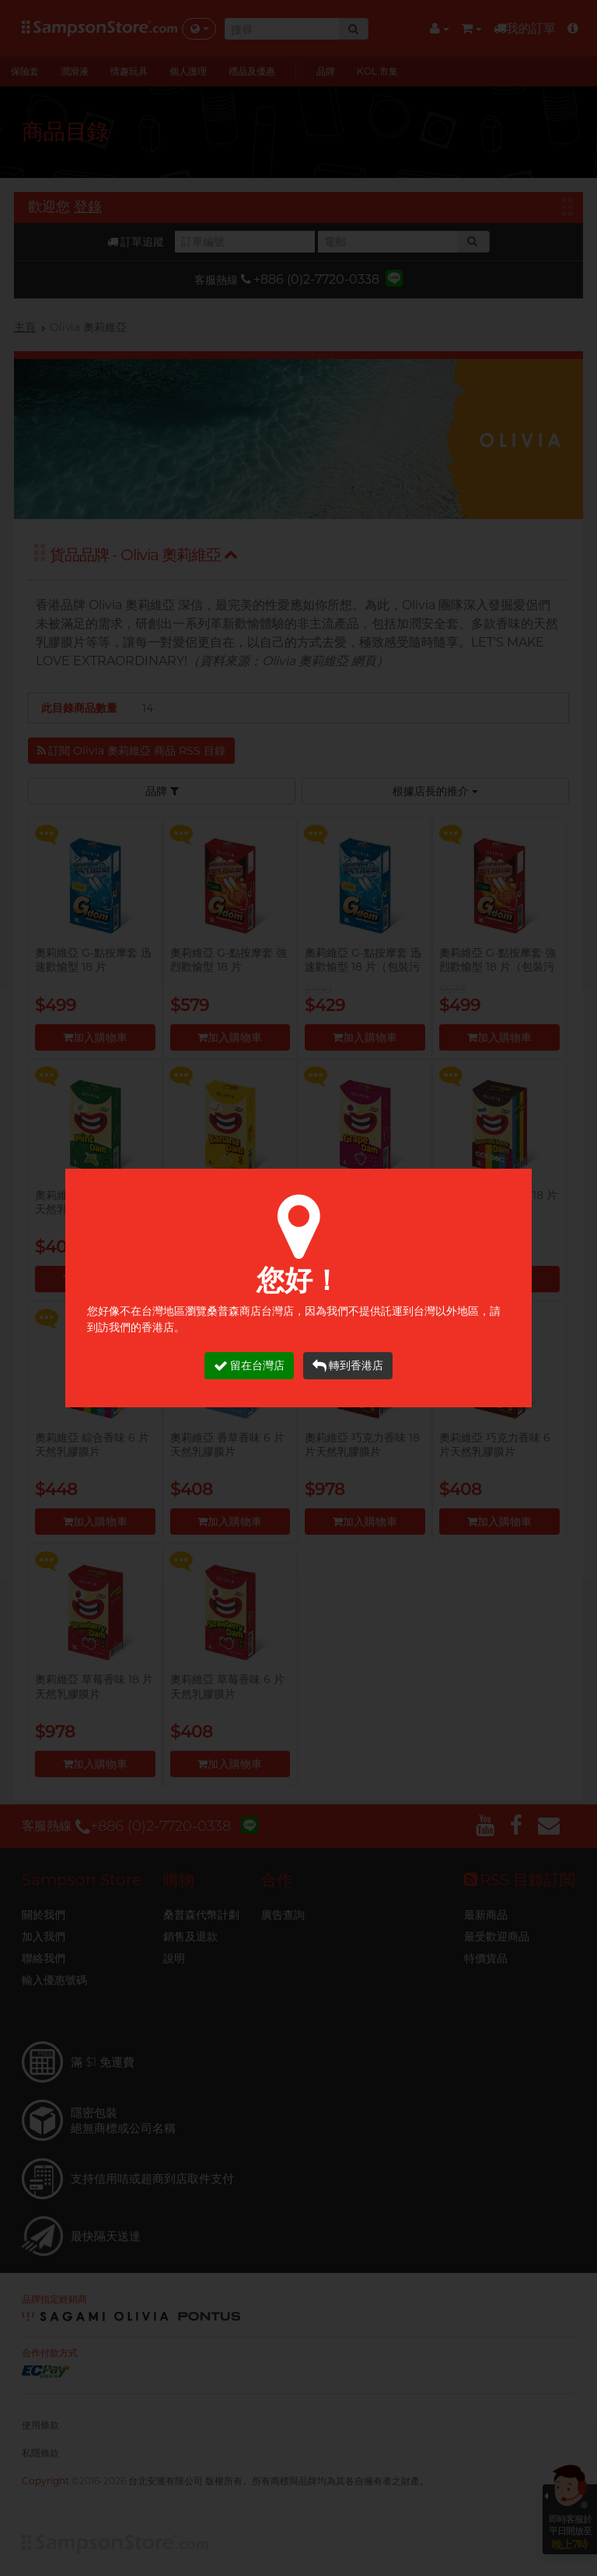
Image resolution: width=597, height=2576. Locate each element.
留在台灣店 (249, 1365)
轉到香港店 (347, 1365)
